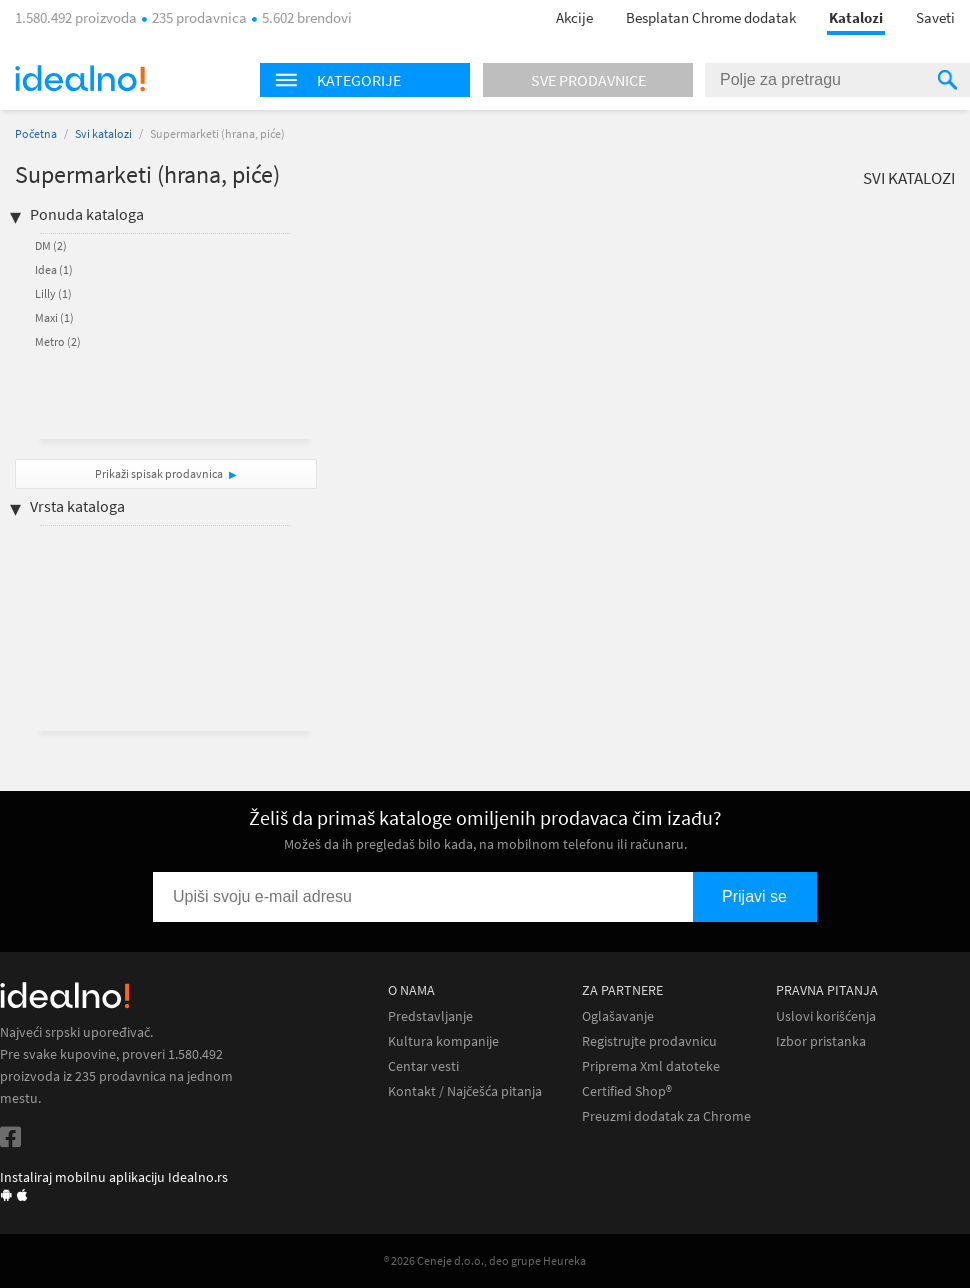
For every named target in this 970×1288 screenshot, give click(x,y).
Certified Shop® (627, 1091)
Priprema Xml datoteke (651, 1066)
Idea (54, 269)
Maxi (54, 317)
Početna (36, 133)
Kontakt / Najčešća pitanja (465, 1091)
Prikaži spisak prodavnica (159, 473)
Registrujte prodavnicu (649, 1041)
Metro (58, 341)
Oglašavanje (618, 1016)
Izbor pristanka (821, 1041)
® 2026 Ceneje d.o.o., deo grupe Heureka (485, 1260)
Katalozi (856, 17)
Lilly (53, 293)
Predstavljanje (430, 1016)
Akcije (574, 17)
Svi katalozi (103, 133)
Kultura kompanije (443, 1041)
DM (51, 245)
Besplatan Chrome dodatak (711, 17)
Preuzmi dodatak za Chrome (666, 1116)
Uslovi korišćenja (826, 1016)
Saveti (935, 17)
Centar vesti (423, 1066)
